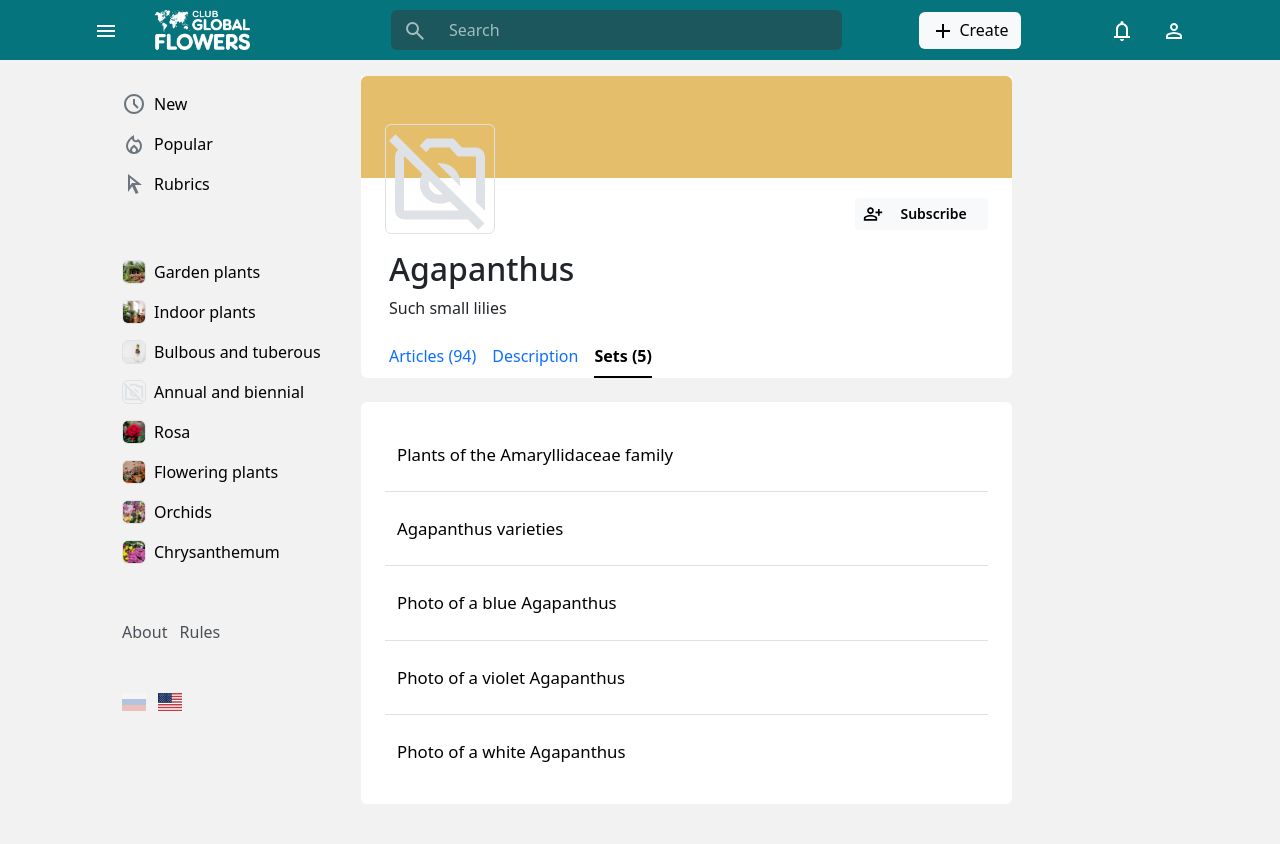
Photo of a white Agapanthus (511, 751)
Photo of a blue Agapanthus (507, 602)
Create (969, 31)
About (144, 632)
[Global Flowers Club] (209, 30)
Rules (200, 632)
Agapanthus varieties (480, 528)
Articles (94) (432, 356)
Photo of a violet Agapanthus (511, 677)
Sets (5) (623, 356)
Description (535, 356)
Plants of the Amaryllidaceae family (535, 454)
